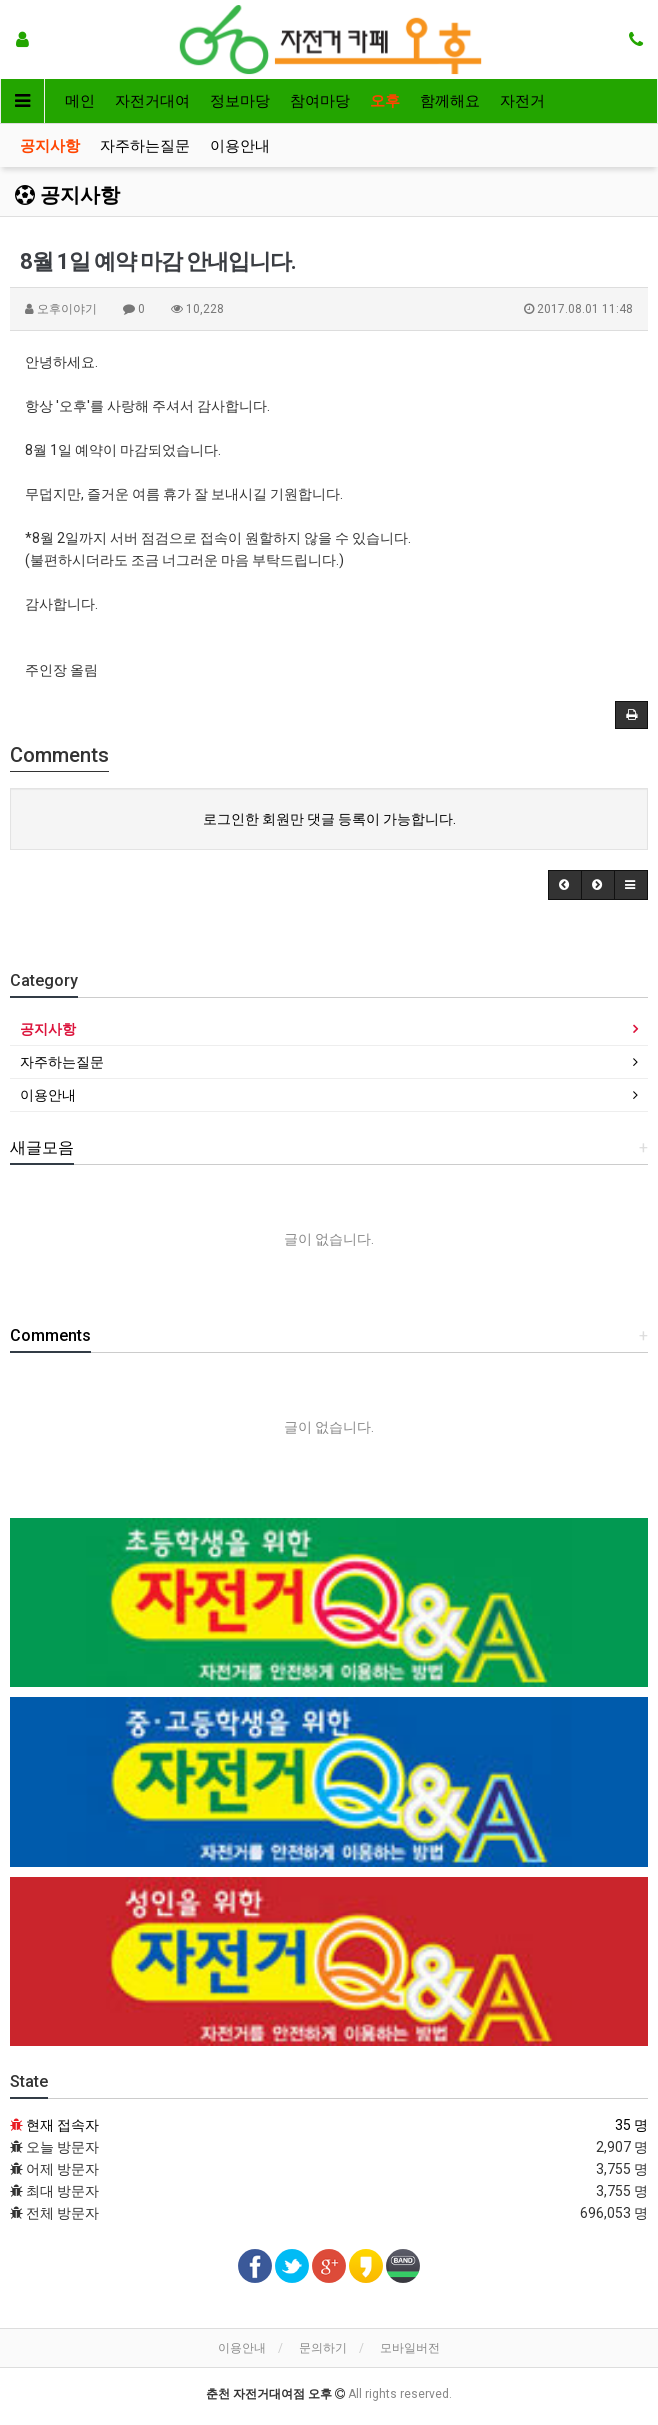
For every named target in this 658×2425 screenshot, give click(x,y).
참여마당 (320, 101)
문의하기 (323, 2348)
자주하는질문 (145, 146)
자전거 (522, 101)
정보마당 (240, 101)
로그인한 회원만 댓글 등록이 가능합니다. (329, 819)
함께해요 (450, 101)
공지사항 (50, 146)
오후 (385, 101)
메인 (80, 101)
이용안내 (240, 146)
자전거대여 (152, 101)
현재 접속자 (62, 2125)
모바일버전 (410, 2348)
